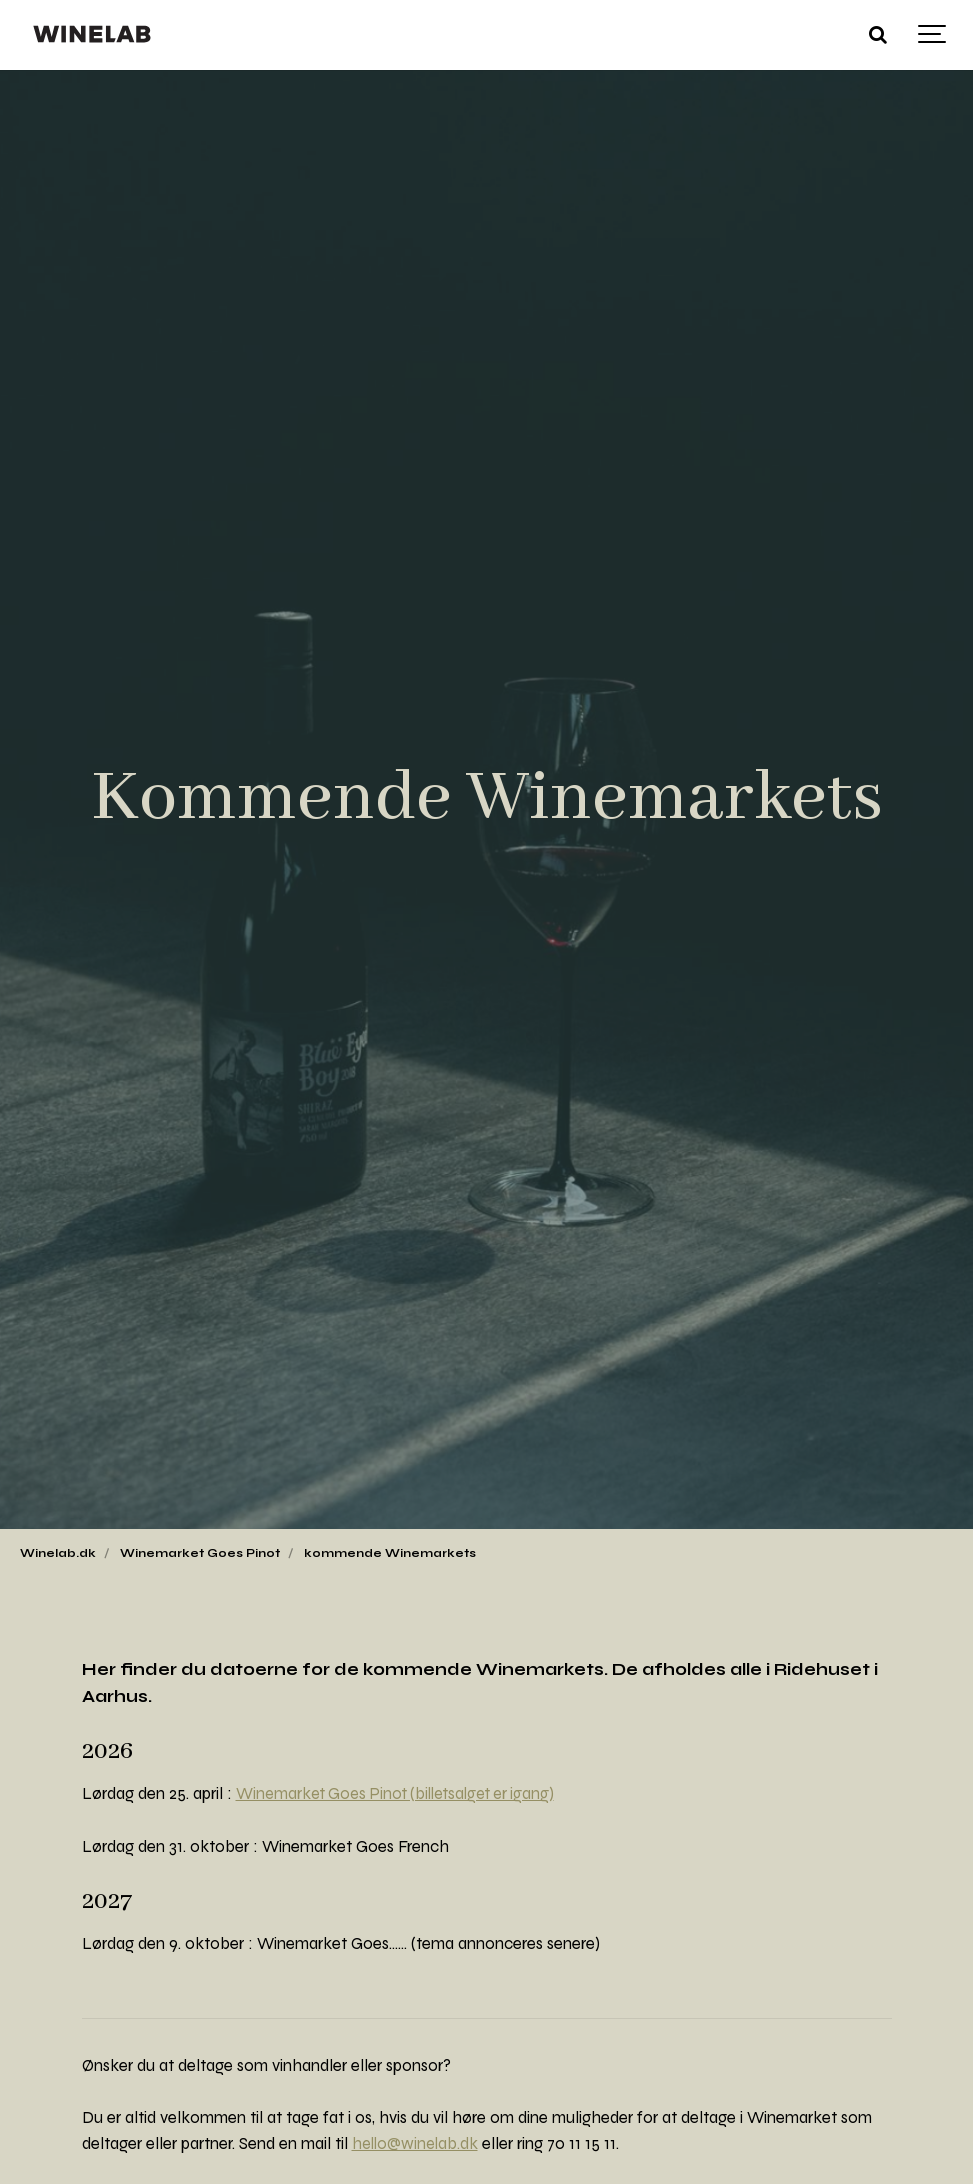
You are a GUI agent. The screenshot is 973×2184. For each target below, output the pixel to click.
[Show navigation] (933, 35)
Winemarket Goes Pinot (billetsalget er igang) (401, 1794)
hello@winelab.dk (417, 2144)
